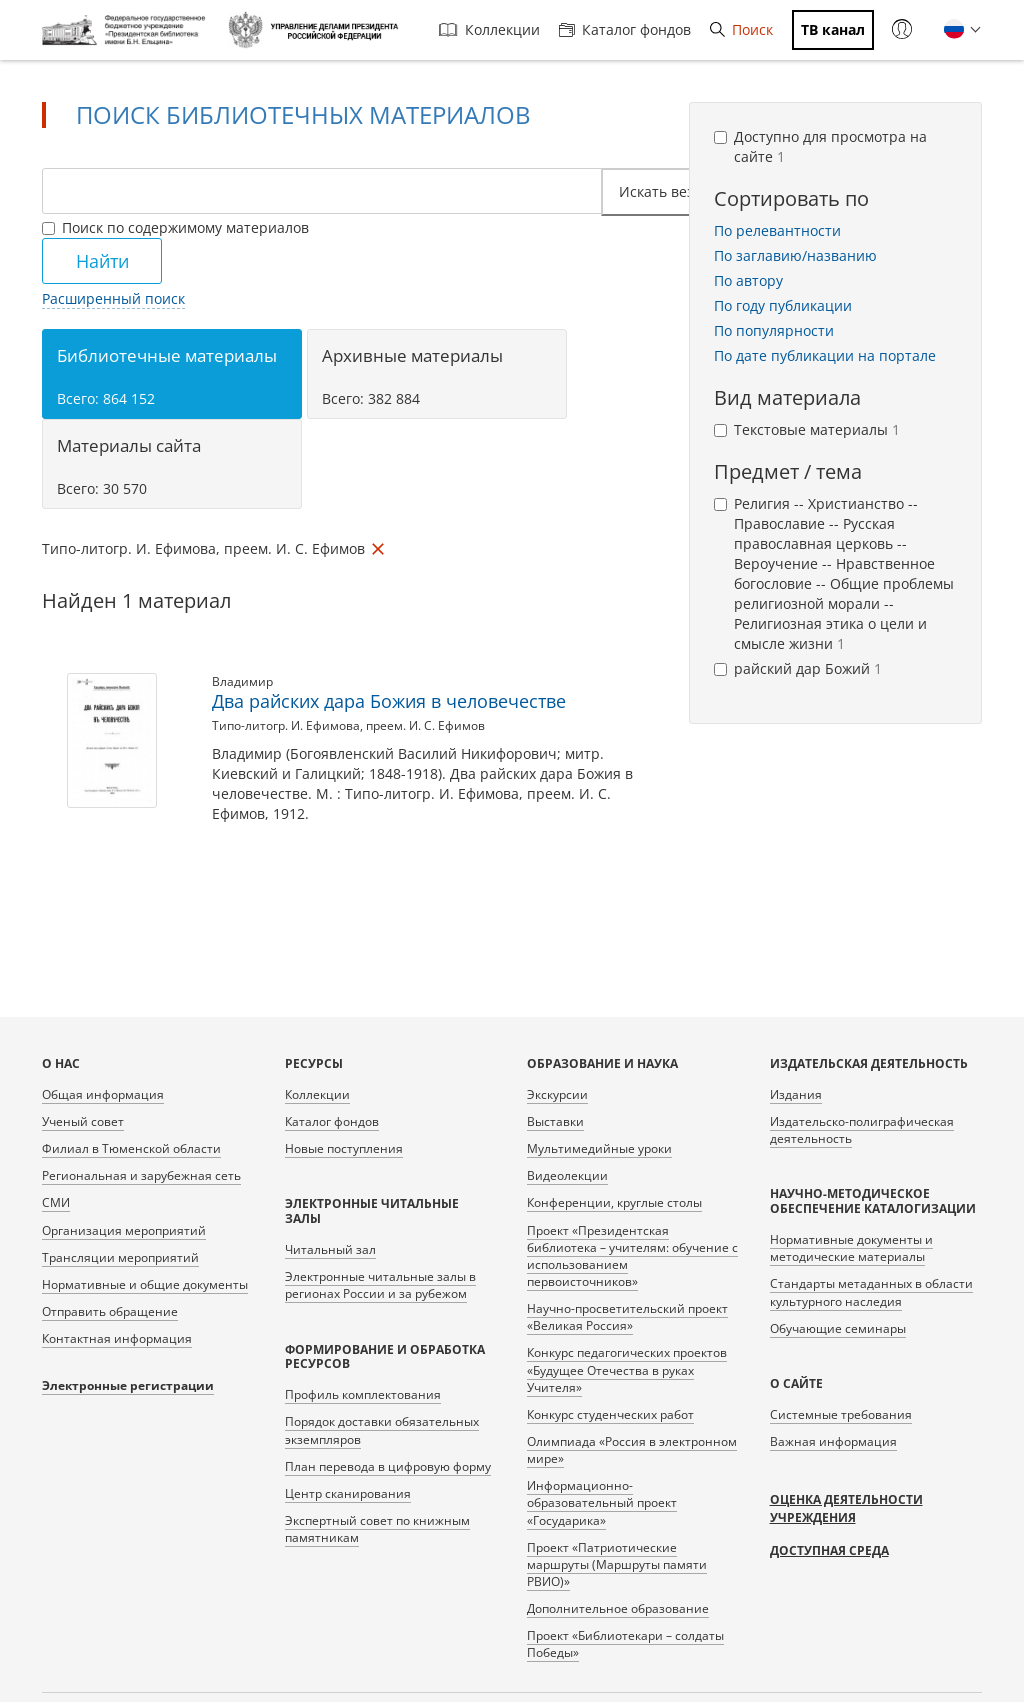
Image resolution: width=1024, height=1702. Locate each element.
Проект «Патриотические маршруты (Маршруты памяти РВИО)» (617, 1564)
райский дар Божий (798, 668)
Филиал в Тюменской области (131, 1148)
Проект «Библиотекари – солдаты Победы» (625, 1644)
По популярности (774, 330)
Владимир (242, 681)
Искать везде (671, 191)
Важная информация (833, 1441)
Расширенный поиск (113, 298)
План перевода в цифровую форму (388, 1466)
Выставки (555, 1121)
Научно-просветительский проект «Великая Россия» (627, 1317)
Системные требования (841, 1414)
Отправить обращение (110, 1311)
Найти (102, 261)
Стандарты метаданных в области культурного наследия (871, 1292)
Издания (796, 1094)
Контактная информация (117, 1338)
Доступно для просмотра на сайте (820, 146)
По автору (748, 280)
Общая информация (103, 1094)
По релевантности (777, 230)
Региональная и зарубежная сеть (141, 1175)
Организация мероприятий (124, 1230)
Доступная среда (829, 1550)
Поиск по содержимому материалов (175, 227)
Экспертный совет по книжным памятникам (377, 1529)
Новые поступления (344, 1148)
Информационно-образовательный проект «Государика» (602, 1502)
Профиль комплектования (363, 1394)
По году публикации (783, 305)
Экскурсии (557, 1094)
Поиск (741, 29)
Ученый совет (83, 1121)
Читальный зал (330, 1249)
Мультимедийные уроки (599, 1148)
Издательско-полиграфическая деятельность (862, 1130)
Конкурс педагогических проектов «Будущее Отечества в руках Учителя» (627, 1369)
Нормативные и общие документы (145, 1284)
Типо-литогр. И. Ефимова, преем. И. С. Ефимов (348, 725)
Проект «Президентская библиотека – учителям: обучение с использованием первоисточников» (632, 1256)
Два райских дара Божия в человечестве (389, 701)
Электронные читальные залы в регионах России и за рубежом (380, 1285)
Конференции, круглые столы (614, 1202)
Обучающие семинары (838, 1328)
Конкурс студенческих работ (610, 1414)
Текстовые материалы (807, 429)
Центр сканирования (348, 1493)
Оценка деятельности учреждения (846, 1508)
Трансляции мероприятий (120, 1257)
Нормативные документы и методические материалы (851, 1248)
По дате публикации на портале (825, 355)
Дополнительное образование (618, 1608)
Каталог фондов (625, 29)
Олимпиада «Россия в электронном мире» (632, 1450)
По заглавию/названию (795, 255)
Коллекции (489, 29)
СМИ (56, 1202)
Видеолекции (567, 1175)
